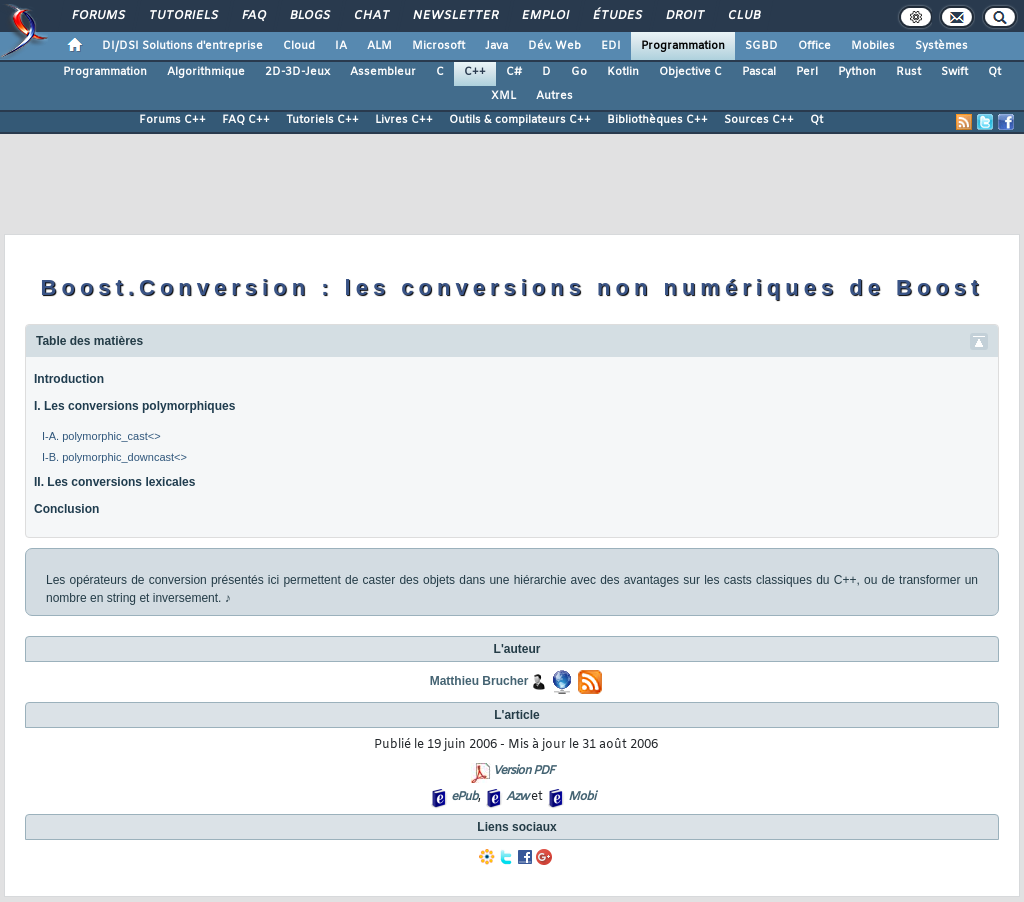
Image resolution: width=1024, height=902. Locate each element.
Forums (97, 16)
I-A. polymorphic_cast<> (101, 436)
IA (341, 46)
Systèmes (941, 46)
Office (814, 46)
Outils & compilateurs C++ (520, 120)
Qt (994, 72)
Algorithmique (206, 72)
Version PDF (523, 771)
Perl (807, 72)
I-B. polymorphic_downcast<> (114, 457)
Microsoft (438, 46)
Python (857, 72)
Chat (370, 16)
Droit (684, 16)
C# (514, 72)
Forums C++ (172, 120)
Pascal (759, 72)
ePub (464, 797)
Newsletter (454, 16)
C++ (475, 72)
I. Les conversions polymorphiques (134, 406)
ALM (379, 46)
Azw (517, 797)
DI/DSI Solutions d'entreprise (182, 46)
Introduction (69, 379)
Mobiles (873, 46)
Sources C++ (759, 120)
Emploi (544, 16)
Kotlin (623, 72)
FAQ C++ (246, 120)
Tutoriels (182, 16)
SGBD (761, 46)
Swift (954, 72)
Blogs (309, 16)
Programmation (683, 46)
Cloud (299, 46)
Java (496, 46)
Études (616, 16)
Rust (908, 72)
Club (743, 16)
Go (579, 72)
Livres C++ (404, 120)
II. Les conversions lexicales (114, 482)
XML (503, 96)
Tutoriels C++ (322, 120)
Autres (554, 96)
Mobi (581, 797)
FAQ (253, 16)
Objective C (690, 72)
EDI (611, 46)
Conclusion (66, 509)
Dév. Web (554, 46)
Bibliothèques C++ (657, 120)
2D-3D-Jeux (297, 72)
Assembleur (383, 72)
